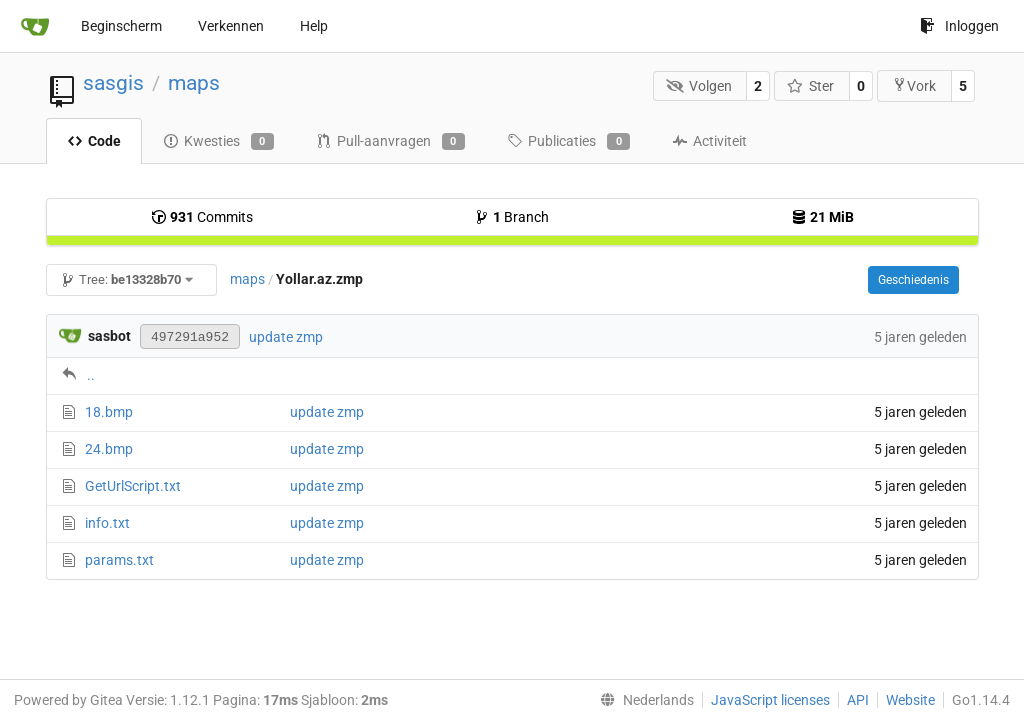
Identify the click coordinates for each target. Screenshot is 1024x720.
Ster (811, 86)
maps (194, 83)
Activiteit (709, 141)
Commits (202, 217)
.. (91, 375)
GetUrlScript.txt (133, 486)
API (858, 700)
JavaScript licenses (770, 700)
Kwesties (218, 142)
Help (314, 26)
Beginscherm (121, 26)
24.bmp (109, 449)
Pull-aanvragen (390, 142)
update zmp (286, 337)
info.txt (107, 523)
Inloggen (959, 26)
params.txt (119, 560)
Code (94, 141)
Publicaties (568, 142)
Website (910, 700)
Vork (914, 85)
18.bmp (109, 412)
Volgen (699, 86)
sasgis (113, 83)
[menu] (643, 700)
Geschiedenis (913, 280)
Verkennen (231, 26)
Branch (511, 217)
